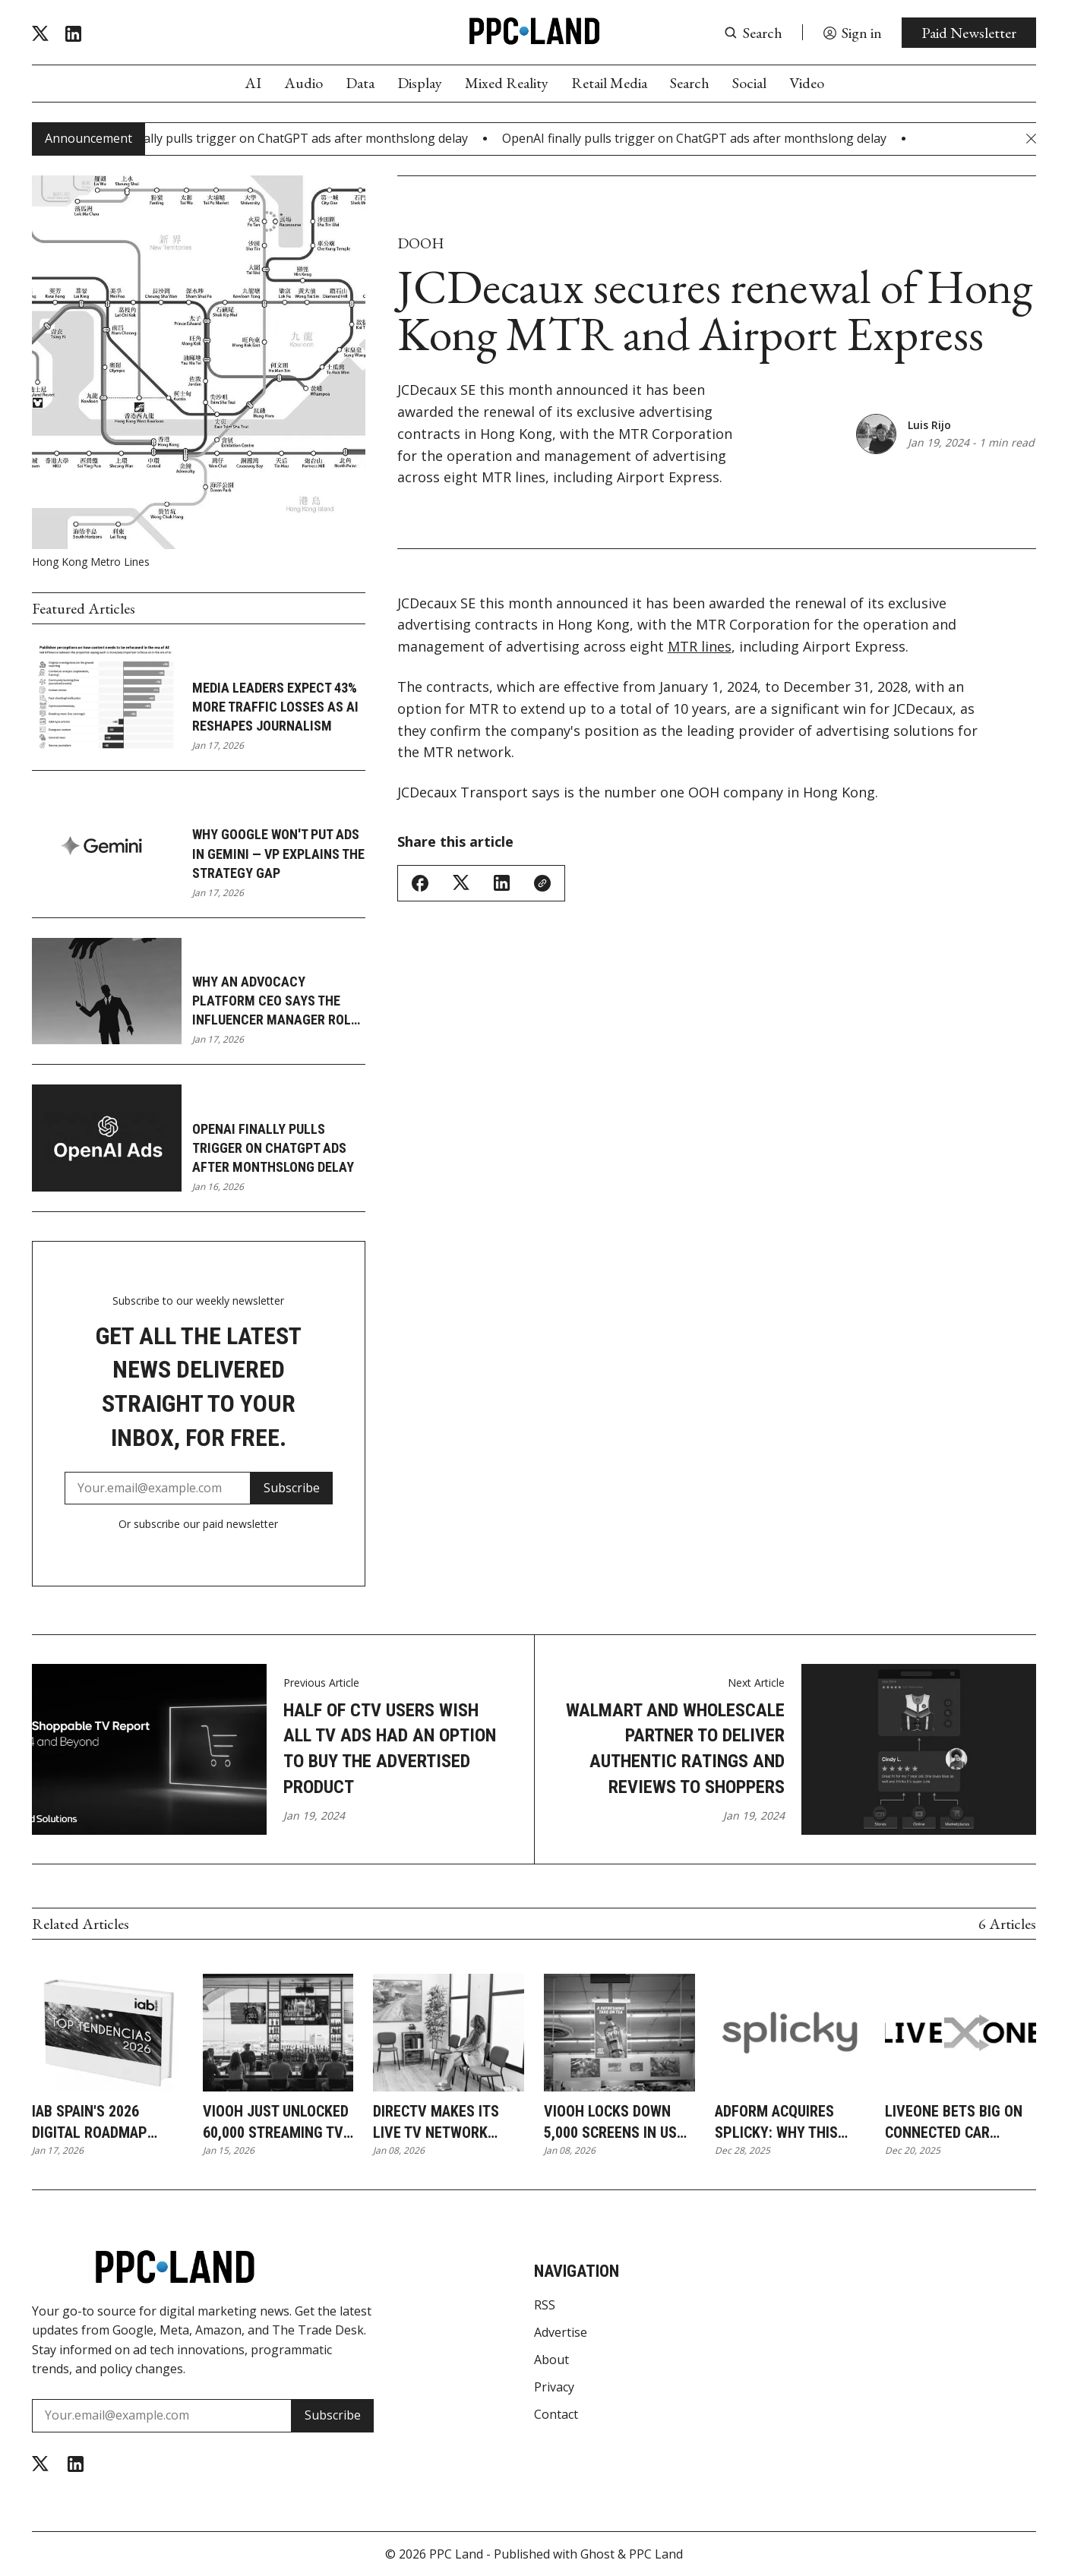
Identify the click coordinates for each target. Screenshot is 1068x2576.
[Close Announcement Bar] (1031, 139)
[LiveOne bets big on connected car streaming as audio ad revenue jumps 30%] (960, 2032)
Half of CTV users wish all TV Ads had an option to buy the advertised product (389, 1749)
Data (360, 82)
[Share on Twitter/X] (461, 883)
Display (419, 82)
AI (253, 82)
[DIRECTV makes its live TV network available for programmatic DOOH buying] (448, 2032)
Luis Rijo (929, 425)
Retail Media (609, 82)
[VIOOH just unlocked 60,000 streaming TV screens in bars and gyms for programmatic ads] (278, 2032)
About (551, 2359)
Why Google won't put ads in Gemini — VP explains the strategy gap (278, 853)
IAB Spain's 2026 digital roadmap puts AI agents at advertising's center (106, 2122)
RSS (544, 2305)
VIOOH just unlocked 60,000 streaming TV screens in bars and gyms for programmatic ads (276, 2122)
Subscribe (292, 1487)
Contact (556, 2414)
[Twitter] (40, 34)
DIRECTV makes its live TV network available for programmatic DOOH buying (444, 2122)
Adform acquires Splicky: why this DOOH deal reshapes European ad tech (786, 2122)
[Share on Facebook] (420, 883)
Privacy (554, 2387)
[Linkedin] (73, 34)
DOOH (420, 243)
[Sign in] (852, 32)
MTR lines (699, 646)
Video (806, 82)
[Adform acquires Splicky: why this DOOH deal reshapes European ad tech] (790, 2032)
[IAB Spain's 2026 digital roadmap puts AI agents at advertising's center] (107, 2032)
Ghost (597, 2554)
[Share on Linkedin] (502, 883)
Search (689, 82)
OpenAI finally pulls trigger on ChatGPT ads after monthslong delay (273, 1148)
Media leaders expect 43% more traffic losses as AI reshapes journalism (275, 707)
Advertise (560, 2332)
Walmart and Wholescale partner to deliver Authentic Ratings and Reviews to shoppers (675, 1749)
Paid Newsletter (968, 33)
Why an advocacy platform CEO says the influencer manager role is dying (275, 1002)
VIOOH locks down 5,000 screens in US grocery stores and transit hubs (615, 2122)
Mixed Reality (506, 82)
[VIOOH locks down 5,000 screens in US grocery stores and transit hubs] (619, 2032)
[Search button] (753, 32)
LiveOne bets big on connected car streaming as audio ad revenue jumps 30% (953, 2122)
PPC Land (456, 2554)
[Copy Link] (542, 883)
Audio (303, 82)
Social (749, 82)
